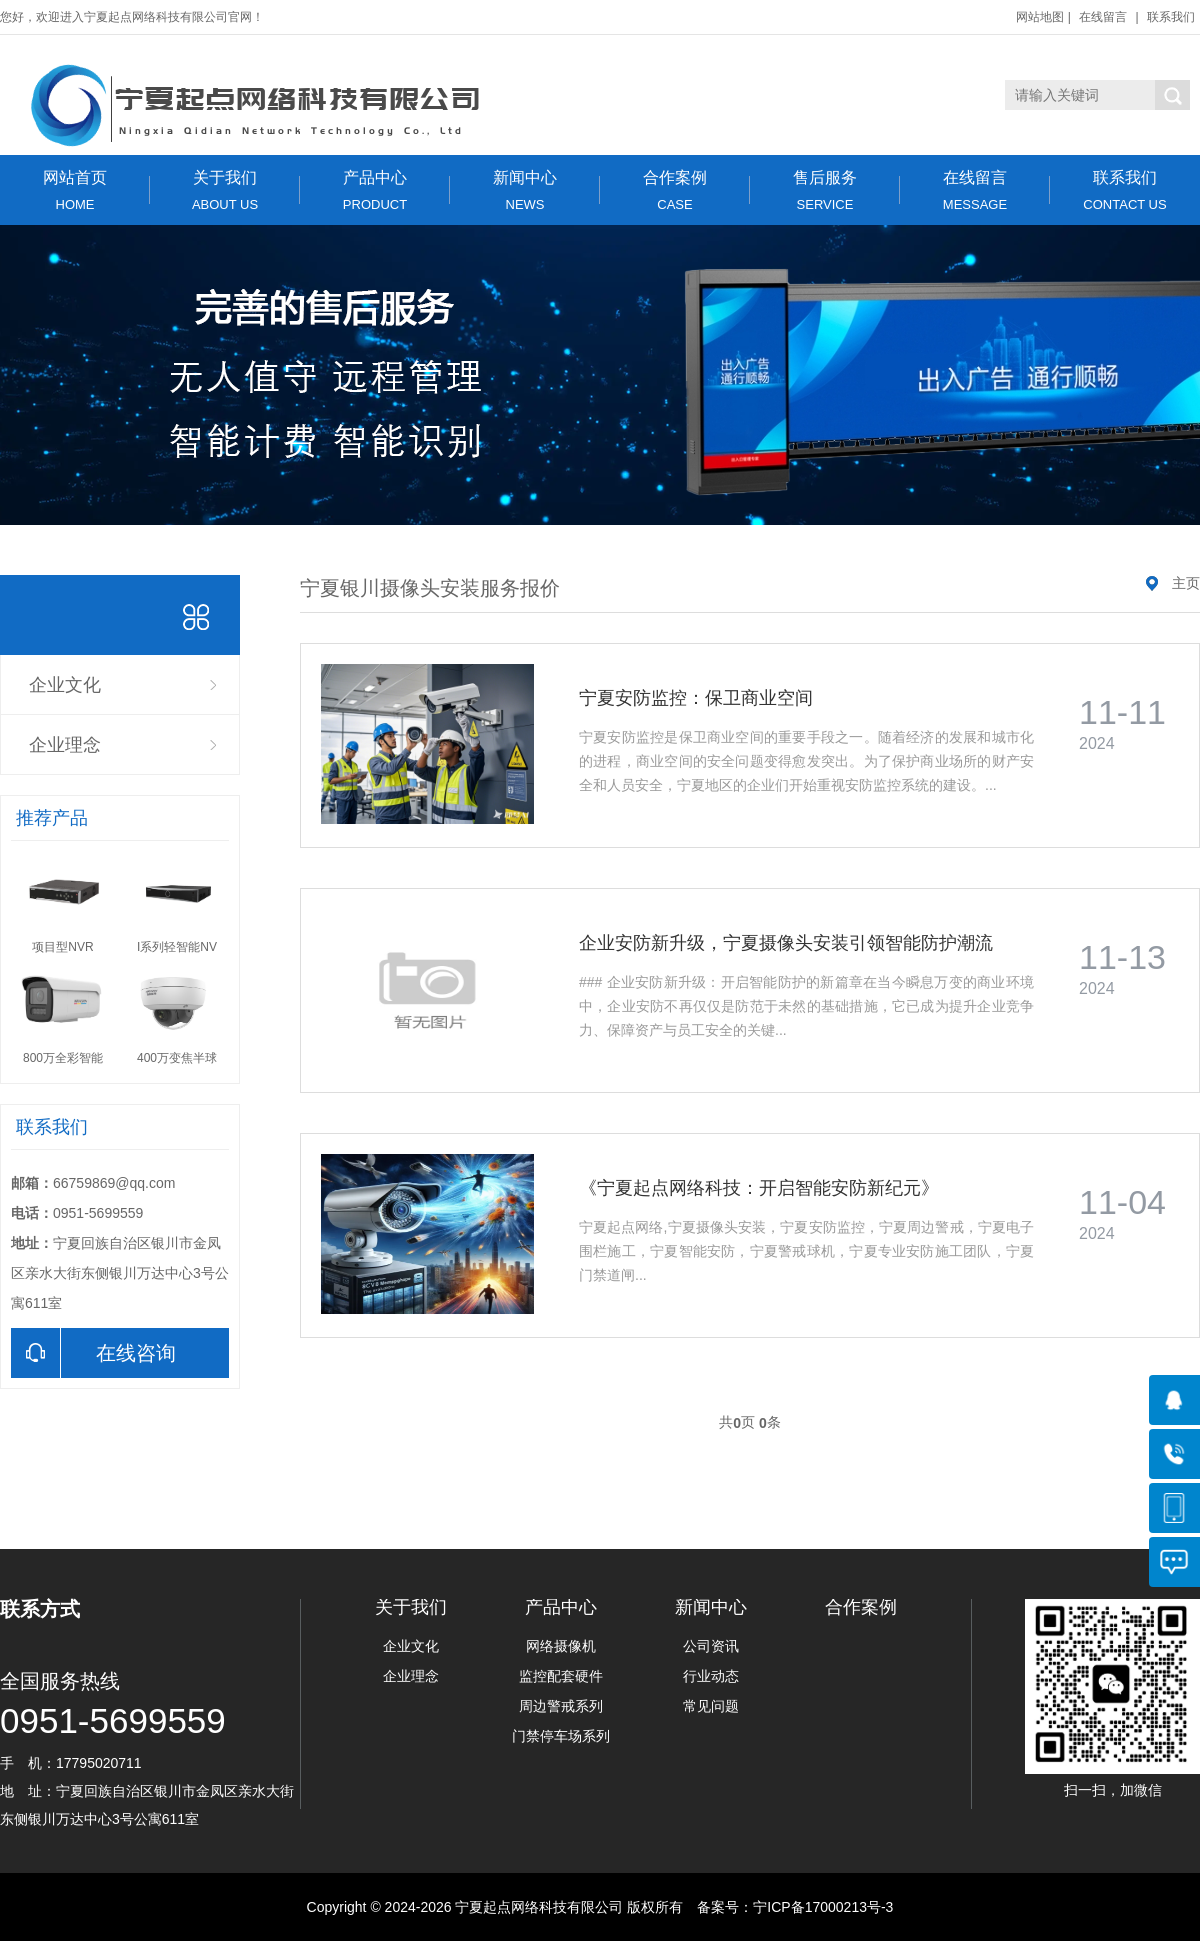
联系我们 (1171, 17)
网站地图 (1040, 17)
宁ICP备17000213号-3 (823, 1907)
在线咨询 (93, 1353)
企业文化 (65, 685)
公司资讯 (711, 1646)
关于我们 (225, 190)
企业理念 (65, 745)
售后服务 (825, 190)
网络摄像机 (561, 1646)
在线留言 (1103, 17)
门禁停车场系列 (561, 1736)
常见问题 (711, 1706)
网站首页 (75, 190)
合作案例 (675, 190)
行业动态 (711, 1676)
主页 (1186, 583)
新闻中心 (525, 190)
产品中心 (375, 190)
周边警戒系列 (561, 1706)
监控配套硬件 (561, 1676)
